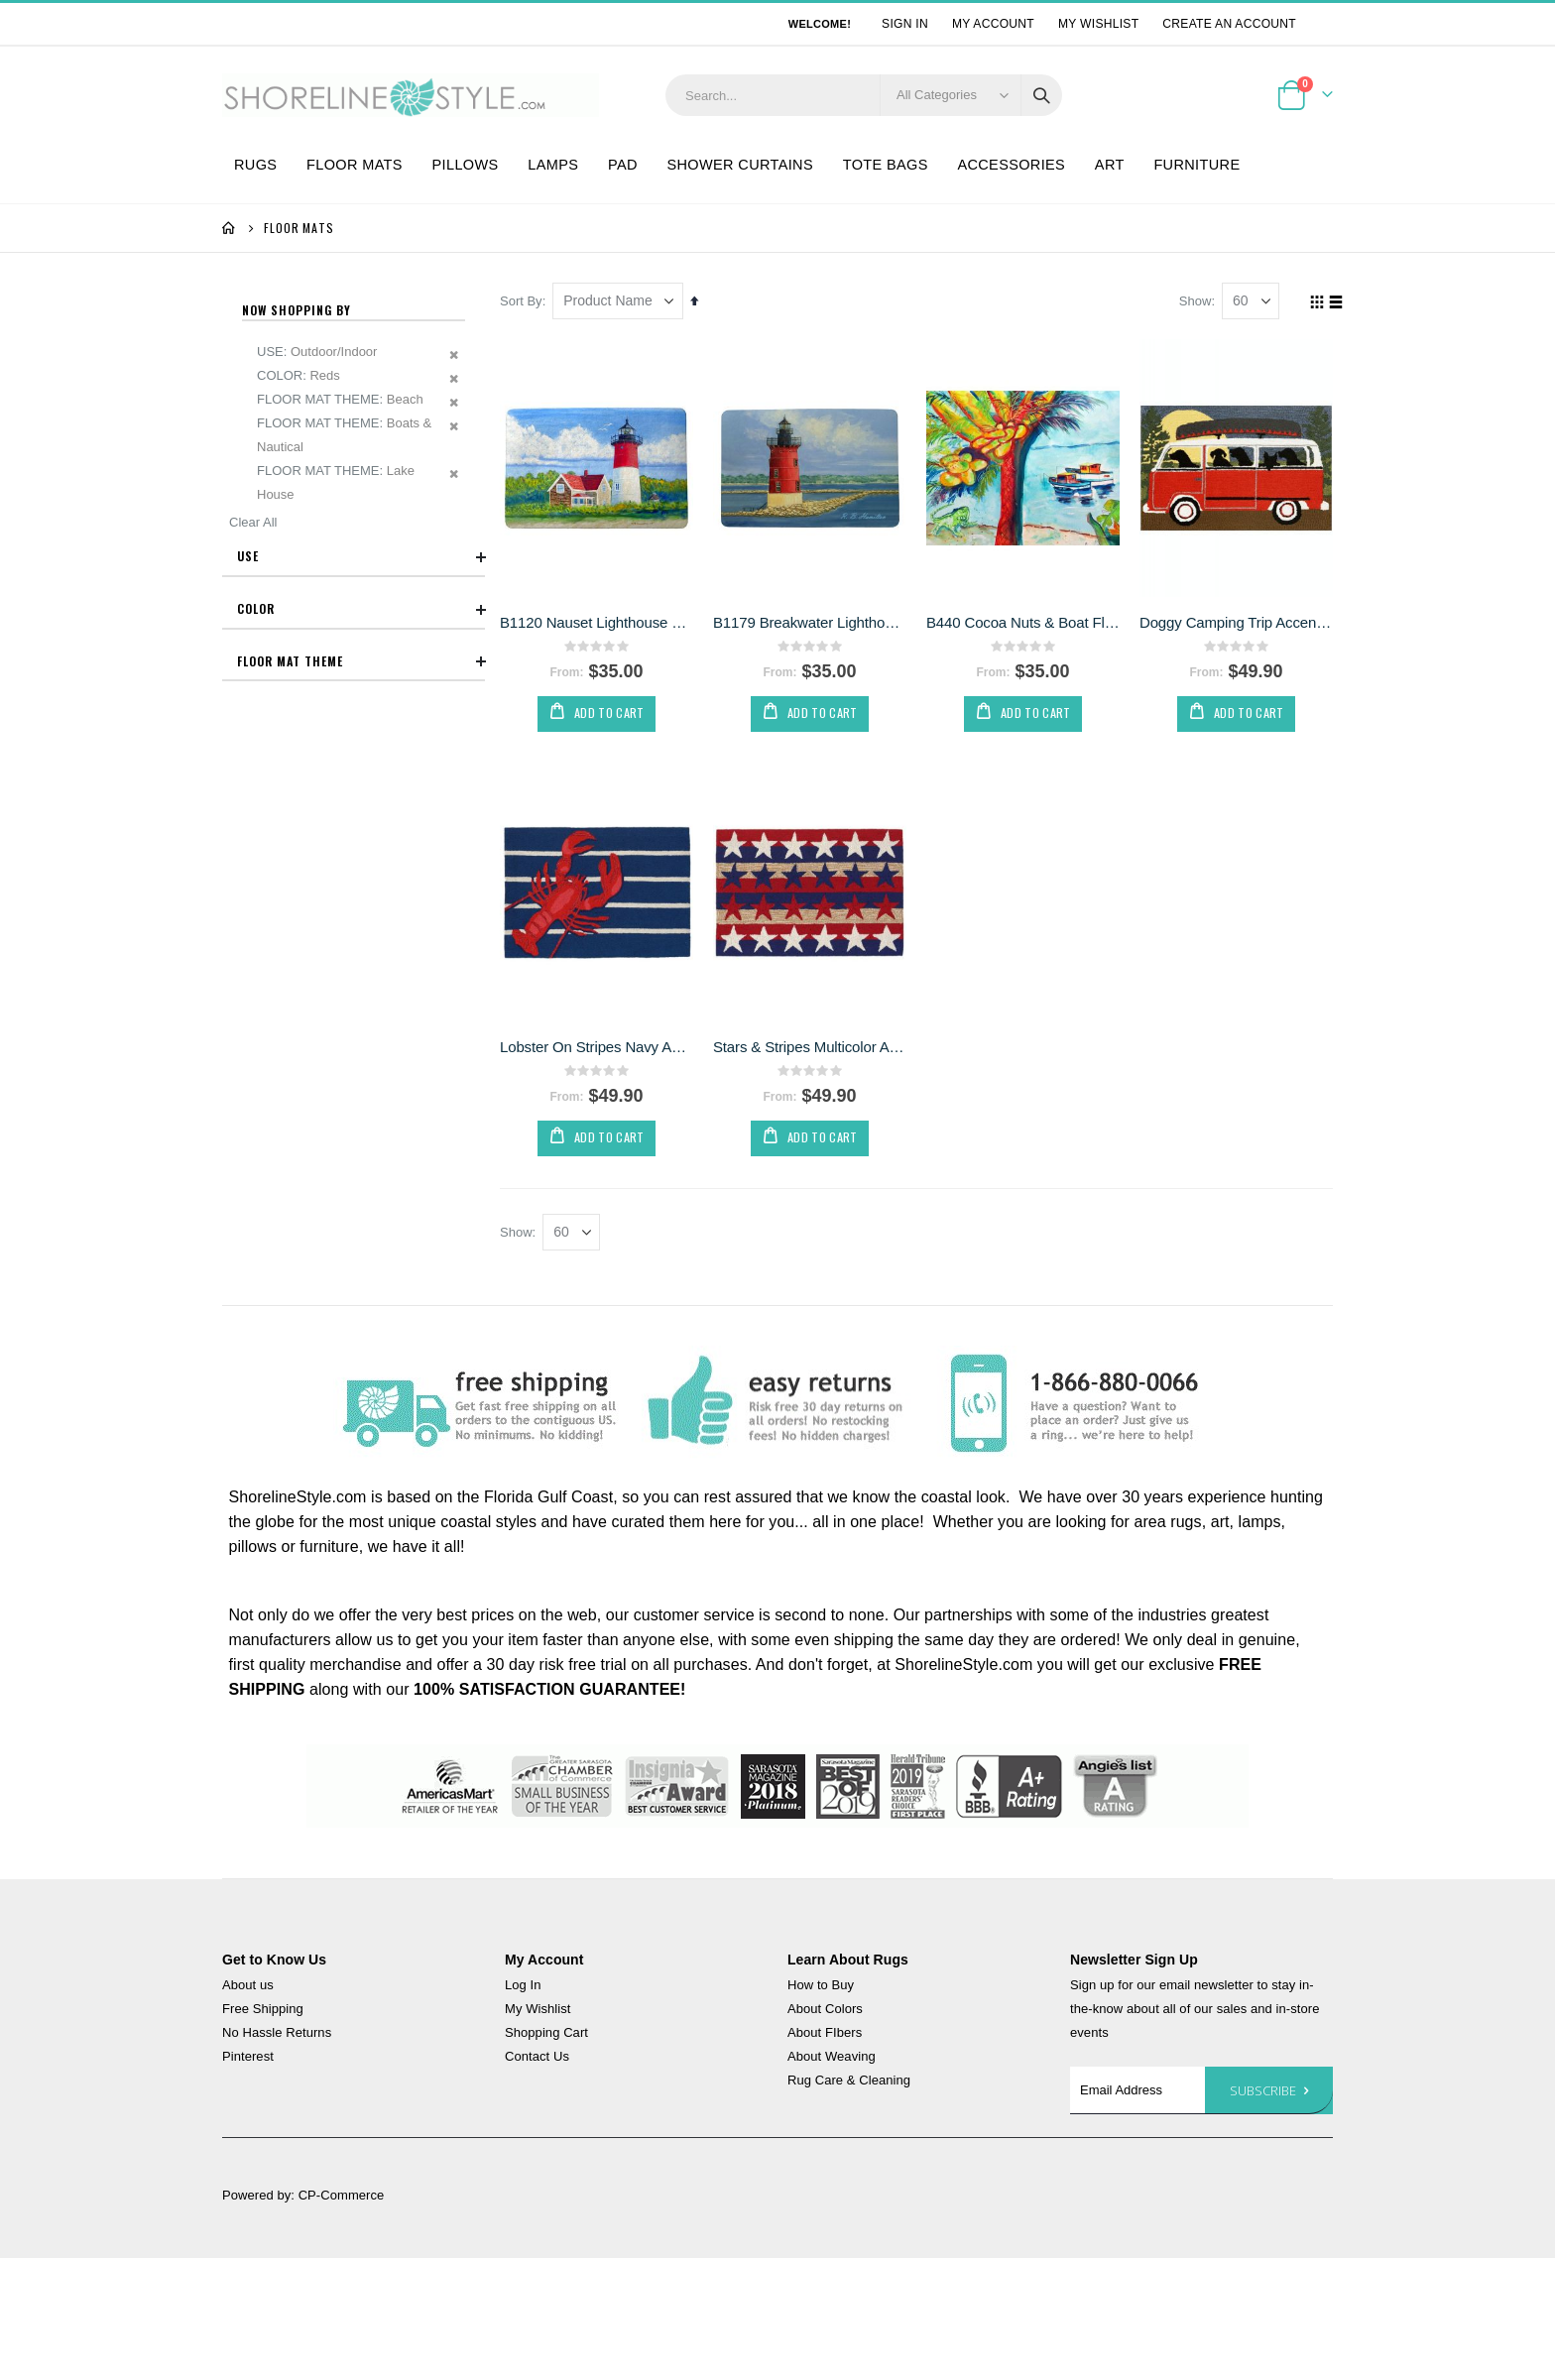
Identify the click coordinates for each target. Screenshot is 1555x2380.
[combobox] (863, 95)
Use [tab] (361, 557)
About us (248, 1986)
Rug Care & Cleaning (848, 2082)
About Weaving (831, 2058)
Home (229, 228)
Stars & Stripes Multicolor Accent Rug (813, 1045)
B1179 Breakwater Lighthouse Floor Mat (813, 621)
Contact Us (537, 2058)
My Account (993, 24)
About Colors (825, 2010)
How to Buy (820, 1986)
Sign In (905, 24)
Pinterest (248, 2058)
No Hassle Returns (276, 2034)
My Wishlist (1098, 24)
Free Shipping (262, 2010)
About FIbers (824, 2034)
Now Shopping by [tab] (296, 310)
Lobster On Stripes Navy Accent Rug (601, 1045)
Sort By (526, 301)
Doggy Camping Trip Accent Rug (1236, 621)
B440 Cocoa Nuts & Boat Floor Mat (1025, 621)
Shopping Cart (546, 2034)
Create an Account (1229, 24)
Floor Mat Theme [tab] (361, 661)
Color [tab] (361, 609)
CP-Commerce (342, 2197)
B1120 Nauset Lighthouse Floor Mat (601, 621)
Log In (523, 1986)
